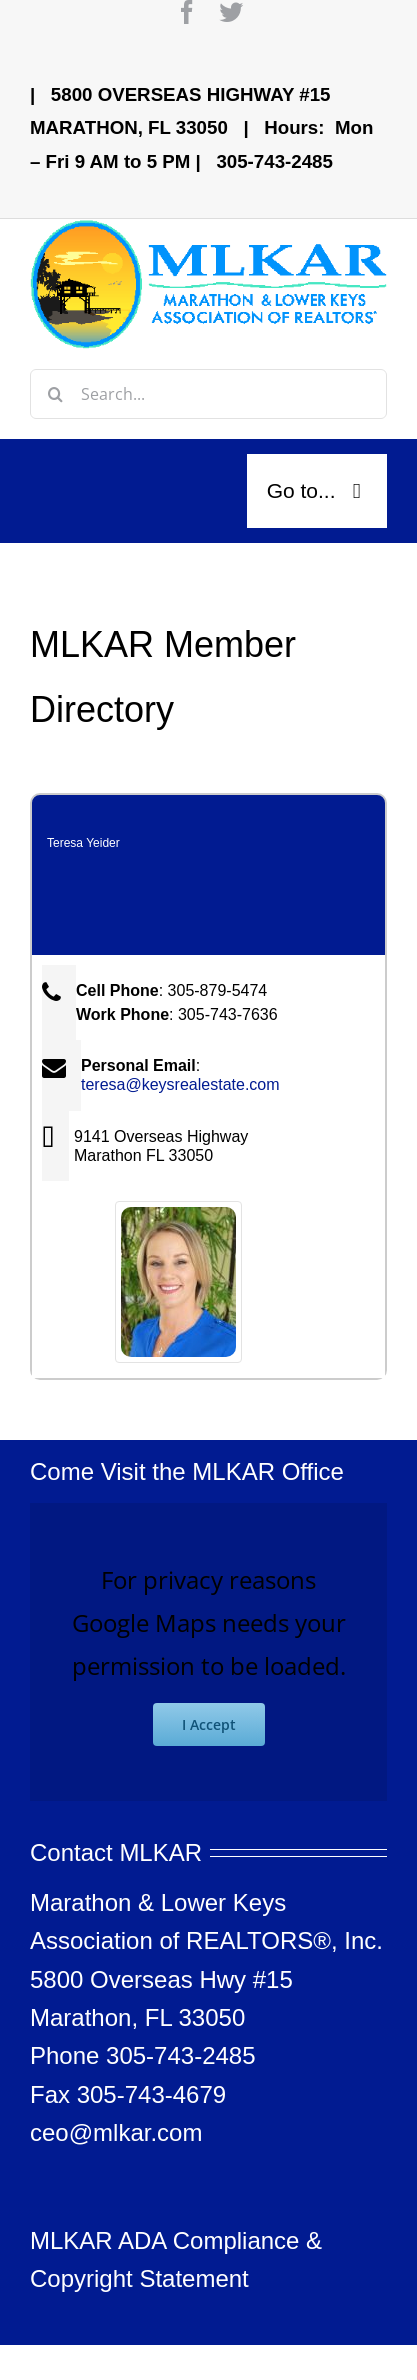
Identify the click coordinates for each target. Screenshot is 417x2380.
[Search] (55, 394)
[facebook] (187, 12)
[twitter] (231, 12)
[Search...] (208, 394)
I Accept (209, 1724)
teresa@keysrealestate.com (180, 1084)
